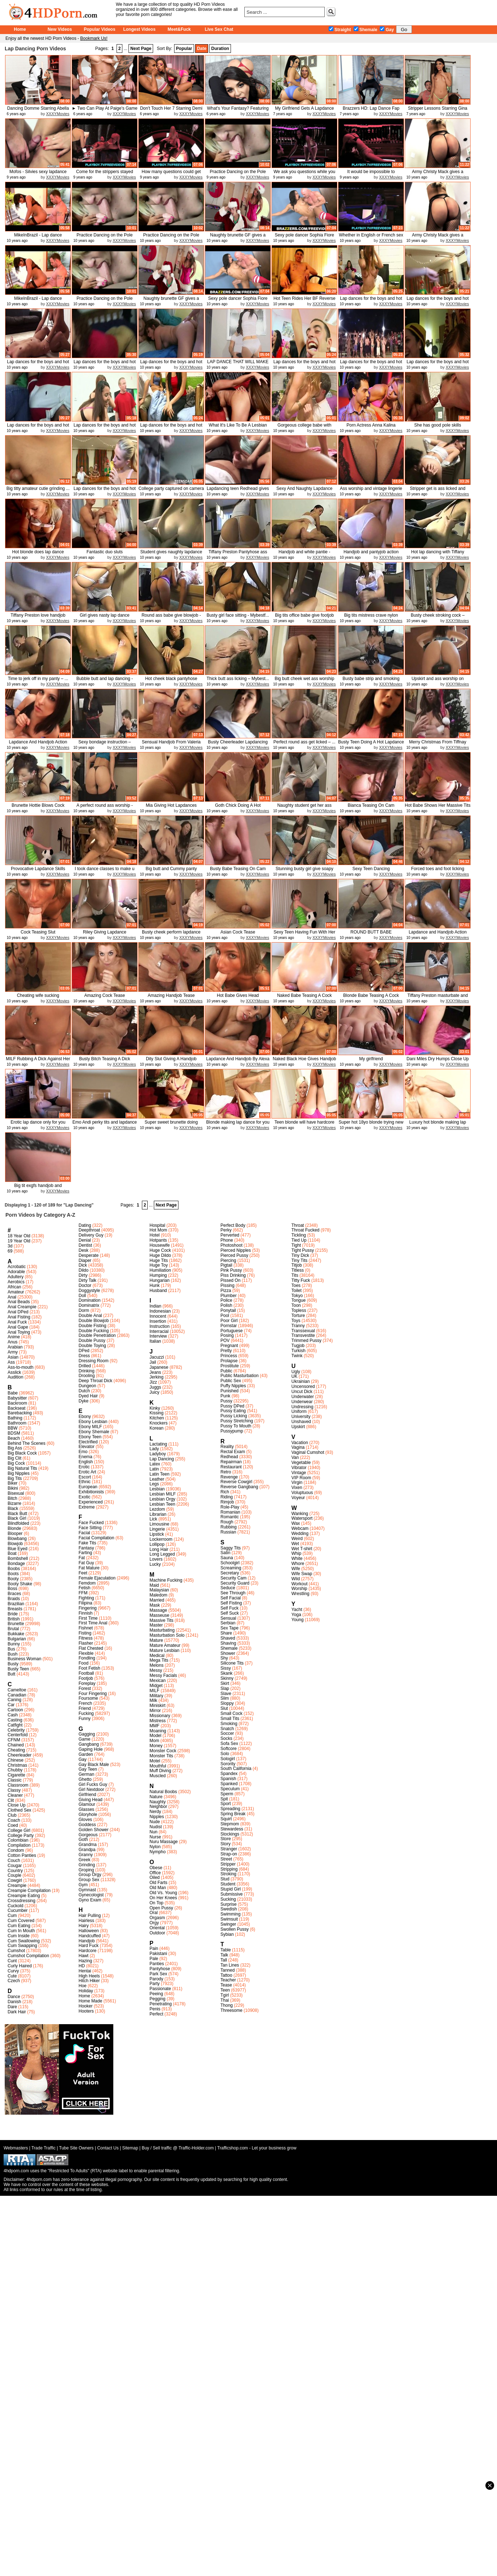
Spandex (228, 1773)
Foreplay (87, 1683)
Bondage (16, 1563)
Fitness (86, 1638)
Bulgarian (17, 1638)
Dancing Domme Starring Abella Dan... (38, 111)
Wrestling (300, 1593)
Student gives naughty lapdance (171, 551)
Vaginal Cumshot (307, 1452)
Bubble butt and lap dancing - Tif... (104, 681)
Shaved (227, 1638)
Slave (225, 1693)
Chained (16, 1745)
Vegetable (301, 1462)
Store (225, 1838)
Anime (14, 1336)
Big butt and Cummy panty (171, 868)
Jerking (156, 1377)
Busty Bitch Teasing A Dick (104, 1058)
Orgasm (157, 1917)
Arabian (15, 1347)
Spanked (228, 1783)
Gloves (85, 1819)
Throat (297, 1225)
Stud (224, 1878)
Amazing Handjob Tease (171, 995)
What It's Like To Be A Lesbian (238, 425)
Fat (82, 1557)
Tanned (227, 1970)
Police (226, 1300)
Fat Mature (89, 1567)
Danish (14, 2001)
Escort (85, 1477)
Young (297, 1619)
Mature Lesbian (164, 1650)
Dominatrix (89, 1305)
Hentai (85, 1970)
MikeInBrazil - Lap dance (38, 235)
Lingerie (157, 1529)
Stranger (228, 1848)
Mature (156, 1640)
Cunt (12, 1960)
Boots (13, 1573)
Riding (226, 1496)
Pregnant (229, 1345)
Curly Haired (20, 1965)
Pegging (157, 1998)
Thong (226, 2005)
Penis (154, 2008)
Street (226, 1859)
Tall (223, 1960)
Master (156, 1625)
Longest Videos (139, 29)
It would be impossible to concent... (371, 174)
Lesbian (157, 1489)
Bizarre (14, 1503)
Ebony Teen (90, 1436)
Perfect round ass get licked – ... (304, 741)
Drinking (86, 1370)
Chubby (15, 1769)
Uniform (299, 1411)
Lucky (155, 1564)
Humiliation (160, 1270)
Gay (387, 29)
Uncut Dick (301, 1391)
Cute (12, 1976)
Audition (15, 1377)
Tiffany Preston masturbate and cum (438, 998)
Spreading (230, 1808)
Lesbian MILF (162, 1494)
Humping (158, 1275)
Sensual (228, 1618)
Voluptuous (302, 1492)
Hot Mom (158, 1230)
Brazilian (16, 1603)
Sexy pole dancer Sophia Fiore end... (304, 237)
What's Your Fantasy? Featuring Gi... (238, 111)
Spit (224, 1798)
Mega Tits (158, 1660)
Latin (154, 1469)
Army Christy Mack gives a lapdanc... (437, 174)
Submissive (231, 1894)
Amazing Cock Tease (104, 995)
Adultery (16, 1276)
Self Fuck (229, 1608)
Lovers (156, 1559)
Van (295, 1457)
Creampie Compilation (29, 1890)
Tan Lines (229, 1965)
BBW (12, 1428)
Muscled (157, 1775)
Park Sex (158, 1973)
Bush (12, 1654)
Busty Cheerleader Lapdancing (238, 741)
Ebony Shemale (94, 1431)
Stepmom (229, 1823)
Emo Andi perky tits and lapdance (104, 1122)
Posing (227, 1335)
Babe (13, 1393)
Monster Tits (161, 1755)
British (14, 1618)
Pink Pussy (231, 1270)
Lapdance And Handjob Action (38, 741)
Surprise (228, 1904)
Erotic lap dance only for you (37, 1122)
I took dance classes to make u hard (105, 871)
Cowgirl (15, 1880)
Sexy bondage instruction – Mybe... (105, 744)
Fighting (86, 1597)
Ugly (295, 1371)
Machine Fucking (165, 1580)
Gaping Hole (91, 1749)
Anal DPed (18, 1311)
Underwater (302, 1396)
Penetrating (160, 2003)
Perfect (156, 2014)
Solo (224, 1753)
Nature (156, 1796)
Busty (13, 1663)
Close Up (16, 1805)
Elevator (86, 1446)
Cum (12, 1915)
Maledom (158, 1595)
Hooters (86, 2011)
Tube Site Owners (76, 2148)
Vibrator (299, 1467)
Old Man (157, 1887)
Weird (297, 1538)
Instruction (159, 1326)
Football (86, 1673)
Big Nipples (19, 1473)
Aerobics (16, 1281)
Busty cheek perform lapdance (171, 932)
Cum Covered (21, 1920)
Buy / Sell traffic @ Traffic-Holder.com (178, 2148)
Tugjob (297, 1345)
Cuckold (15, 1905)
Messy (155, 1670)
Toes (295, 1285)
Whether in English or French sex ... (371, 237)
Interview (158, 1336)
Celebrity (16, 1730)
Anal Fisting (19, 1317)
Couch (14, 1860)
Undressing (302, 1406)
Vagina (297, 1447)
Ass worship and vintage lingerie (371, 488)
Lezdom (157, 1509)
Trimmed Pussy (306, 1340)
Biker (12, 1483)
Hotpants (158, 1240)
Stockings (229, 1834)
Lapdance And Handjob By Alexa (238, 1058)
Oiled (154, 1877)
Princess (228, 1355)
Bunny (14, 1643)
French (85, 1703)
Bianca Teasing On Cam (371, 805)
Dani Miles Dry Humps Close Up (438, 1058)
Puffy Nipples (233, 1385)
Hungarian (159, 1280)
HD (82, 1965)
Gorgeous (88, 1834)
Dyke (83, 1401)
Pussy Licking (233, 1415)
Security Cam (233, 1578)
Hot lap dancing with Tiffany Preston (437, 554)
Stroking (228, 1873)
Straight (340, 29)
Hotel (154, 1235)
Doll (82, 1295)
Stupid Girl (230, 1889)
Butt (11, 1674)
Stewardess (231, 1829)
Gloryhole (88, 1814)
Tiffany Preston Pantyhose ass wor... (238, 554)
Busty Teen (18, 1668)
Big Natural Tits (22, 1468)
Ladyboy (157, 1453)
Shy (224, 1658)
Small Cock (231, 1713)
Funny (84, 1718)
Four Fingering (93, 1693)
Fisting (85, 1633)
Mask (154, 1605)
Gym (83, 1884)
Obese (155, 1867)
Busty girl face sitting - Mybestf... (238, 615)
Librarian (158, 1514)
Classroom (18, 1785)
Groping (86, 1869)
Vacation (299, 1442)
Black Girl (17, 1518)
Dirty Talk (87, 1280)
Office (155, 1872)
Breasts (15, 1608)
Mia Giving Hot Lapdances (171, 805)
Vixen (296, 1487)
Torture (298, 1315)
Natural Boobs (163, 1791)
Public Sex (230, 1380)
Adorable (16, 1271)
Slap (224, 1688)
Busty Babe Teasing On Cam (238, 868)
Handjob (87, 1940)
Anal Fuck (17, 1322)
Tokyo (297, 1295)
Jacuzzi (156, 1357)
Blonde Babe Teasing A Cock (371, 995)
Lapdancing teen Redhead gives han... (238, 491)
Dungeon (87, 1385)
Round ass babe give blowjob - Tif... (171, 618)
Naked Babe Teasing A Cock (304, 995)
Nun (153, 1831)
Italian (155, 1341)
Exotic (84, 1496)
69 (10, 1251)
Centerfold (18, 1734)
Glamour (87, 1804)
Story (225, 1843)
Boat (12, 1553)
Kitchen (156, 1418)
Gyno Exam (90, 1899)
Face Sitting (90, 1527)
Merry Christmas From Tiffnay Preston (437, 744)
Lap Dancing (161, 1458)
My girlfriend (371, 1058)
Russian (228, 1532)
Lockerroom (160, 1539)
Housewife (159, 1245)
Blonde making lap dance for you (238, 1122)
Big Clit (14, 1458)
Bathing (15, 1418)
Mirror (155, 1710)
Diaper (85, 1260)
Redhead (229, 1456)
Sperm (226, 1793)
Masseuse (159, 1615)
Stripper (228, 1864)
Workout (299, 1583)
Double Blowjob (94, 1320)
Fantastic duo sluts (105, 551)
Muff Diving (160, 1770)
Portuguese (231, 1330)
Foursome (88, 1698)
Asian (13, 1357)
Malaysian (159, 1590)
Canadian (17, 1695)
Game (84, 1739)
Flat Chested (91, 1648)
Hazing (85, 1960)
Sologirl (227, 1758)
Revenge (229, 1477)
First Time (88, 1618)
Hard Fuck (88, 1945)
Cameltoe (17, 1689)
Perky (226, 1230)
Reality (227, 1446)
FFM (83, 1592)
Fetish (84, 1587)
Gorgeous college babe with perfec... (305, 428)
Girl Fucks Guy (93, 1784)
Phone (226, 1240)
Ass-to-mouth (20, 1367)
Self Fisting (231, 1603)
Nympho (157, 1851)
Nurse (155, 1836)
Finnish (86, 1613)
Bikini (13, 1488)
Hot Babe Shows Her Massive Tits (437, 805)
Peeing (156, 1993)
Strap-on (228, 1854)
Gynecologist (91, 1894)
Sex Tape (229, 1628)
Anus (12, 1341)
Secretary (229, 1573)
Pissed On (230, 1280)
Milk (153, 1700)
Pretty (226, 1350)
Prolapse (228, 1360)
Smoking (228, 1723)
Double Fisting (92, 1325)
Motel (154, 1760)
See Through (232, 1592)
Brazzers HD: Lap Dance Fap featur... (371, 111)
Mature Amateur (164, 1645)
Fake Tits (87, 1542)
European (88, 1486)
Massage (158, 1610)
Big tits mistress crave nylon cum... (371, 618)
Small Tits (229, 1718)
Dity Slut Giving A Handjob (171, 1058)
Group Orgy (90, 1874)
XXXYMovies (57, 114)
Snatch (227, 1728)
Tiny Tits (299, 1260)
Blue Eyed (18, 1548)
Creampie (17, 1885)
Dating (85, 1225)
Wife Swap (301, 1573)
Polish (226, 1305)
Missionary (159, 1715)
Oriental (157, 1927)
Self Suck (229, 1613)
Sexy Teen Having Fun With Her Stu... (305, 935)
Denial (85, 1240)
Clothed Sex (19, 1810)
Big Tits (15, 1478)
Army (13, 1352)
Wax (295, 1523)
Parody (156, 1978)
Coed (13, 1825)
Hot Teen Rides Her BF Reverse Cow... (304, 301)
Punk (225, 1395)
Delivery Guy (91, 1235)
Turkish (298, 1350)
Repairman (231, 1461)
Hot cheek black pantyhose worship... (171, 681)
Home (20, 29)
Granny (86, 1854)
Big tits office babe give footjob (304, 615)
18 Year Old (19, 1235)
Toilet (296, 1290)
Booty (13, 1578)
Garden (86, 1754)
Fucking (86, 1713)
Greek (84, 1859)
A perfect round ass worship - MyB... (104, 808)
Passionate (160, 1988)
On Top (156, 1902)
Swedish (228, 1909)
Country (15, 1870)
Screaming (230, 1567)
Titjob (296, 1265)
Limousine (159, 1524)
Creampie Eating (24, 1895)
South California (235, 1768)
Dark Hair (17, 2011)
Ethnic (84, 1481)
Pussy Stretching (236, 1420)
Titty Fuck (300, 1280)
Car (11, 1704)
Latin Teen (159, 1474)
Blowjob (15, 1543)
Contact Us (107, 2148)
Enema (85, 1456)
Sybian (227, 1934)
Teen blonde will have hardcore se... (304, 1125)
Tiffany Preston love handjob (37, 615)
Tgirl (224, 1995)
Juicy (154, 1392)
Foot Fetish (89, 1668)
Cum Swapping (22, 1945)
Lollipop (156, 1544)
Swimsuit (229, 1919)
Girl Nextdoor (91, 1789)
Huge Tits (158, 1260)
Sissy (225, 1668)
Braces (14, 1593)
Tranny (298, 1325)
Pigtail (226, 1265)
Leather (156, 1479)
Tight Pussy (302, 1250)
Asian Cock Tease (237, 932)
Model (155, 1735)
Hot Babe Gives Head (238, 995)
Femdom (87, 1583)
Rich (224, 1491)
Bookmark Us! (94, 38)
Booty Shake (20, 1583)
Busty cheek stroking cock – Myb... (438, 618)
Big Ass (15, 1448)
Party (154, 1983)
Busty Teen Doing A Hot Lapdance (371, 741)
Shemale (365, 29)
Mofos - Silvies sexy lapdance (38, 171)
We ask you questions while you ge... (305, 174)
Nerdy (155, 1811)
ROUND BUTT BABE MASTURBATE (371, 935)
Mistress (157, 1720)
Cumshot (16, 1950)
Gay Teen (88, 1769)
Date (201, 48)
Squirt (226, 1818)
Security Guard (234, 1583)
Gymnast (87, 1889)
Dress (84, 1355)
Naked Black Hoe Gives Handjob (304, 1058)
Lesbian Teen (162, 1504)
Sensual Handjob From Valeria (171, 741)
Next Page (140, 48)
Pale (153, 1958)
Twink (297, 1355)
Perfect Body (232, 1225)
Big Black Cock (22, 1453)
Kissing (156, 1412)
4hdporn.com (39, 2179)
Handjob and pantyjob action (371, 551)
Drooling (87, 1375)
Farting (85, 1552)
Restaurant (231, 1466)
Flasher (86, 1643)
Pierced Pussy (234, 1255)
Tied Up (299, 1240)
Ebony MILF (90, 1426)
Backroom (17, 1403)
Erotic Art (87, 1471)
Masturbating (161, 1630)
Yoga (296, 1614)
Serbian (227, 1622)
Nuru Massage (163, 1841)
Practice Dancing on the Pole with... (238, 174)
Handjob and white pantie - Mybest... (304, 554)
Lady (154, 1448)
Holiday (86, 1990)
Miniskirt (157, 1705)
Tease (226, 1985)
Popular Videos (99, 29)
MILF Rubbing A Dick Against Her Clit (38, 1061)
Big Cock (16, 1463)
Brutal (13, 1628)
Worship (299, 1588)
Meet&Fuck (179, 29)
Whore (297, 1563)
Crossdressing (21, 1900)
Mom (154, 1740)
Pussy (226, 1401)
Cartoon (15, 1709)
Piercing (228, 1260)
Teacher (228, 1980)
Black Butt (17, 1513)
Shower (227, 1653)
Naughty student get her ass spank (304, 808)
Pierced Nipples (235, 1250)
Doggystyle (89, 1290)
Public (226, 1370)
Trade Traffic (43, 2148)
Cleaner (15, 1795)
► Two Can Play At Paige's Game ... (104, 111)
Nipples (156, 1816)
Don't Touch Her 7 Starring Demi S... (171, 111)
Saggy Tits (230, 1548)
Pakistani (158, 1953)
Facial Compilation (96, 1537)
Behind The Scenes (27, 1443)
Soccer (227, 1733)
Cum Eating (19, 1925)
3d (10, 1246)
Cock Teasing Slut (38, 932)
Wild (295, 1578)
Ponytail (228, 1310)
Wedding (299, 1533)
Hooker (86, 2006)
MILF (154, 1690)
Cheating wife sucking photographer (38, 998)
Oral (153, 1912)
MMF (154, 1725)
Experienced (91, 1502)
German (86, 1774)
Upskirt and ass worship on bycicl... (438, 681)
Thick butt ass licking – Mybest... (238, 678)
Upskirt (298, 1426)
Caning (14, 1699)
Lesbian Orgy (162, 1499)
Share (226, 1633)
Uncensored (303, 1386)
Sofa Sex (229, 1743)
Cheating (16, 1750)
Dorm (84, 1310)
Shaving (228, 1643)
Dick (83, 1265)
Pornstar (228, 1325)
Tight (296, 1245)
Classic (15, 1780)
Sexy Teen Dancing (370, 868)
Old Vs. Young (163, 1892)
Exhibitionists (91, 1491)
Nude (154, 1821)
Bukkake (16, 1633)
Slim (224, 1698)
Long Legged (162, 1554)
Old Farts (158, 1882)
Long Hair (158, 1549)
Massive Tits (161, 1620)
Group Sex (89, 1879)
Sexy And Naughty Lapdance (305, 488)
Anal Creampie (22, 1306)
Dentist (85, 1245)
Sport (225, 1803)
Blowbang (17, 1538)
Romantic (229, 1516)
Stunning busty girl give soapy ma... (304, 871)
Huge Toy (158, 1265)
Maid (154, 1585)
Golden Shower (94, 1829)
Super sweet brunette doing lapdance (171, 1125)
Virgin (296, 1482)
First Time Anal (93, 1622)
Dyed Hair (88, 1395)
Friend (85, 1708)
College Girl (19, 1830)
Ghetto (85, 1779)
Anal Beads (19, 1301)
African (14, 1286)
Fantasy (86, 1548)
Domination (90, 1300)
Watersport (301, 1518)
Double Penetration (97, 1335)
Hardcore (87, 1950)
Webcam (299, 1528)
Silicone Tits (232, 1663)
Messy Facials (163, 1675)
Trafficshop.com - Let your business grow (256, 2148)
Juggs (155, 1387)
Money (156, 1745)
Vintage (298, 1472)
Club (12, 1815)
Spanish (228, 1778)
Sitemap (130, 2148)
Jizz (153, 1382)
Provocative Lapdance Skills (38, 868)
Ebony (85, 1416)
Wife (295, 1568)
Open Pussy (161, 1907)
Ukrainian (300, 1381)
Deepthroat (89, 1230)
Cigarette (16, 1775)
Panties (156, 1963)
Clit (11, 1800)
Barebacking (20, 1412)
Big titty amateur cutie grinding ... (38, 488)
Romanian (230, 1512)
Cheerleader (19, 1755)
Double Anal (90, 1315)
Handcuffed (90, 1935)
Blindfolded (18, 1523)
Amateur (16, 1292)
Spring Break (232, 1813)
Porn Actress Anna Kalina (370, 425)
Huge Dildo (160, 1255)
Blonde (14, 1528)
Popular (184, 48)
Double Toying (92, 1345)
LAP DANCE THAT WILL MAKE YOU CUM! (237, 364)
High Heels (89, 1976)
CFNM (14, 1739)
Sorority (227, 1763)
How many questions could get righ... (171, 174)
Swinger (228, 1924)
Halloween (89, 1930)
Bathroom (17, 1423)
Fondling (87, 1658)
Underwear (302, 1401)
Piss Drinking (233, 1275)
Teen (225, 1990)
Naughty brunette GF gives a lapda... (237, 237)
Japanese (158, 1367)
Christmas (17, 1765)
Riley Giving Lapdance (104, 932)
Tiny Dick (300, 1255)
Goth (83, 1839)
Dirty (83, 1275)
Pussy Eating (233, 1410)
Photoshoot (231, 1245)
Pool (224, 1315)
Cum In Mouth (21, 1930)
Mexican (157, 1680)
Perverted (229, 1235)
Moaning (157, 1730)
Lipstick (156, 1534)
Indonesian (160, 1311)
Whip (296, 1553)
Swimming (230, 1914)
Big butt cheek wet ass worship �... (304, 681)
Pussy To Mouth (235, 1425)
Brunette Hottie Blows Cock (38, 805)
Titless (297, 1270)
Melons (156, 1665)
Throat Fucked (305, 1230)
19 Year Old (19, 1240)
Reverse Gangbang (239, 1486)
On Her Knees (163, 1897)
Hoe (83, 1985)
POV (224, 1340)
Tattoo (226, 1975)
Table (225, 1949)
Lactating (158, 1444)
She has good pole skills (437, 425)
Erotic (84, 1466)
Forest (85, 1688)
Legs (154, 1483)
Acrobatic (17, 1266)
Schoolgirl (230, 1562)
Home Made (90, 2001)
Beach (14, 1438)
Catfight (15, 1725)
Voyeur (298, 1497)
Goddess (87, 1824)
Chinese (16, 1760)
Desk (83, 1250)
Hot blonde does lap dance (38, 551)
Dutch (84, 1390)
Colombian (18, 1840)
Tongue (298, 1300)
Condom (16, 1850)
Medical (156, 1655)
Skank (226, 1673)
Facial (84, 1532)
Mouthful (157, 1766)
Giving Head (90, 1799)
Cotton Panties (22, 1855)
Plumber (228, 1295)
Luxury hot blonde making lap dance (437, 1125)
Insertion (157, 1321)
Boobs (14, 1568)
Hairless (86, 1920)
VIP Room (301, 1477)
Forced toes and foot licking (437, 868)
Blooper (15, 1533)
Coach (14, 1820)
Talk (224, 1955)
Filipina (85, 1603)
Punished (229, 1390)
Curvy (13, 1970)
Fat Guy (86, 1562)
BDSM (14, 1433)
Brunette (16, 1623)
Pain (153, 1948)
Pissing (227, 1285)
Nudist (155, 1826)
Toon (296, 1305)
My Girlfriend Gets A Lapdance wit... (304, 111)
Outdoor (157, 1932)
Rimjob (227, 1502)
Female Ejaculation (97, 1578)
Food (83, 1663)
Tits (294, 1275)
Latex (154, 1464)
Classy (14, 1790)
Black (13, 1508)
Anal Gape (18, 1327)
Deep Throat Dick (95, 1380)
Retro (225, 1471)
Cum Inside (19, 1935)
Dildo (83, 1270)
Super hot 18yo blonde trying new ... (371, 1125)
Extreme (87, 1507)
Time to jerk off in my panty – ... (38, 678)
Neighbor (158, 1806)
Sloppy (227, 1703)
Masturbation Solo (167, 1635)
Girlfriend (87, 1794)
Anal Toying (19, 1332)
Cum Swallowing (24, 1940)
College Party (21, 1835)
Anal (12, 1297)
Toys (295, 1320)
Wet (295, 1543)
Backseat (16, 1408)
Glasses (86, 1809)
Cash (13, 1714)
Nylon (155, 1846)
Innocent (157, 1316)
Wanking (299, 1513)
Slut (224, 1708)
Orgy (154, 1922)
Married (156, 1600)
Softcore (228, 1748)
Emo (83, 1451)
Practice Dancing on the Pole (105, 235)
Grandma (88, 1844)
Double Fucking (94, 1330)
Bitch (12, 1498)
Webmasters (16, 2148)
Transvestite (303, 1335)
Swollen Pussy (234, 1929)
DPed (84, 1350)
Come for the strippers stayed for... (104, 174)
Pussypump (231, 1431)
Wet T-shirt (301, 1548)
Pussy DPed (232, 1406)
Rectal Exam (232, 1451)
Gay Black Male (94, 1764)
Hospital (157, 1225)
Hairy (84, 1925)
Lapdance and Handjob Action (438, 932)
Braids (14, 1598)
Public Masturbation (239, 1375)
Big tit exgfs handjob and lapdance (38, 1188)
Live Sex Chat (219, 29)
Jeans (155, 1372)
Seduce (227, 1587)
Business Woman (24, 1658)
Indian (155, 1306)
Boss (12, 1588)
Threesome (231, 2010)
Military (156, 1695)
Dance (14, 1996)
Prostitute (229, 1365)
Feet (83, 1573)
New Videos (59, 29)
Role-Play (229, 1507)
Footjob (86, 1678)
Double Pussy (92, 1340)
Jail (152, 1362)
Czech (14, 1980)
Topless (298, 1310)
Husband (158, 1290)
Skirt (224, 1683)
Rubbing (228, 1527)
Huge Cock (160, 1250)
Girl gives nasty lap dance (104, 615)
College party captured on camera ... (171, 491)
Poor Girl (228, 1320)
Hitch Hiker (89, 1980)
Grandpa (87, 1849)
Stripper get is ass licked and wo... (437, 491)
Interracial (159, 1331)
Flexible (86, 1653)
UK (294, 1376)
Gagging (87, 1734)
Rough (226, 1521)
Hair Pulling (90, 1915)
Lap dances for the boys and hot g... (371, 301)
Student (227, 1884)
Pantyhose (159, 1968)
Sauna (226, 1557)
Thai (224, 2000)
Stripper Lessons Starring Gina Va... (437, 111)
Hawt (83, 1955)
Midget (156, 1685)
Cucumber (18, 1910)
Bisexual (16, 1493)
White (297, 1558)
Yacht (296, 1609)
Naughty (157, 1801)
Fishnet (86, 1628)
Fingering (88, 1608)
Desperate (88, 1255)
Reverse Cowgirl (236, 1481)
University (301, 1416)
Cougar (15, 1865)
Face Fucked (91, 1522)
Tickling (298, 1235)
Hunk (154, 1285)
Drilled (85, 1365)
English (86, 1461)
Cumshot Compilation (28, 1955)
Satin (225, 1552)
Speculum (230, 1788)
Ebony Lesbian (93, 1421)
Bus (11, 1649)
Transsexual (303, 1330)
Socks (226, 1738)
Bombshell (18, 1558)
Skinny (226, 1678)
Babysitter (17, 1398)
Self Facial (230, 1597)
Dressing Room (94, 1360)
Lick (153, 1519)
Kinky (154, 1408)
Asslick (14, 1372)
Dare (12, 2006)
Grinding (87, 1864)
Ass (11, 1362)
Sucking (228, 1899)
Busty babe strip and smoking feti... (370, 681)
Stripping (228, 1869)
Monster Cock (162, 1750)
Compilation (19, 1845)
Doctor (85, 1285)
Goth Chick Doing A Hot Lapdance (238, 808)
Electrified (88, 1441)
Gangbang (89, 1744)
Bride (13, 1613)
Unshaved (301, 1421)
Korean (156, 1428)
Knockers (158, 1423)
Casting (15, 1720)
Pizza (225, 1290)
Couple (14, 1875)
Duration (220, 48)
